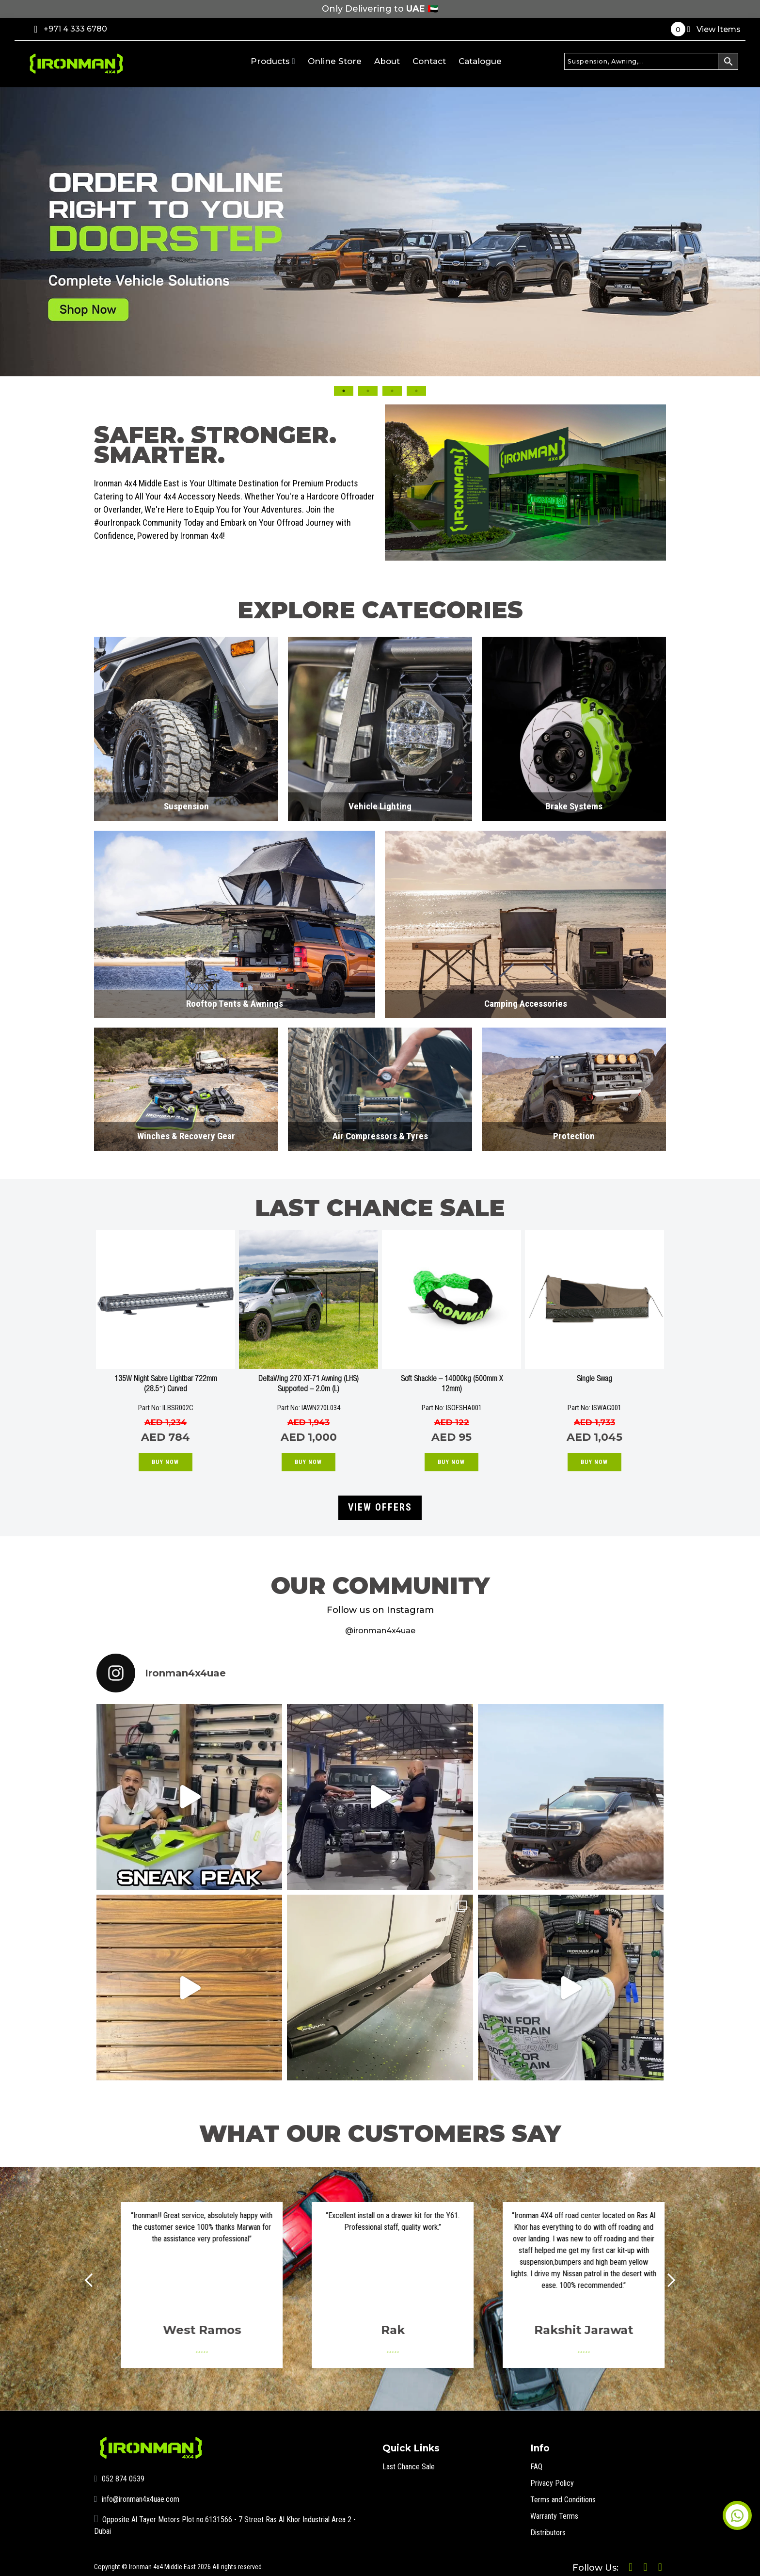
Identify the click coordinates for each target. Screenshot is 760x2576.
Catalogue (480, 61)
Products (273, 61)
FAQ (537, 2459)
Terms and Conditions (568, 2492)
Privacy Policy (554, 2475)
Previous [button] (81, 302)
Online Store (335, 61)
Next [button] (679, 302)
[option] (380, 231)
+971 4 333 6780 (70, 28)
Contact (429, 61)
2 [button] (368, 391)
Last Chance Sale (412, 2459)
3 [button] (392, 391)
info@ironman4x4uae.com (143, 2492)
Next (661, 2273)
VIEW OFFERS (380, 1502)
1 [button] (343, 391)
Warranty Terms (558, 2508)
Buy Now (165, 1462)
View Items (706, 29)
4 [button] (416, 391)
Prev (99, 2273)
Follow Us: (570, 2562)
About (387, 61)
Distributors (551, 2525)
